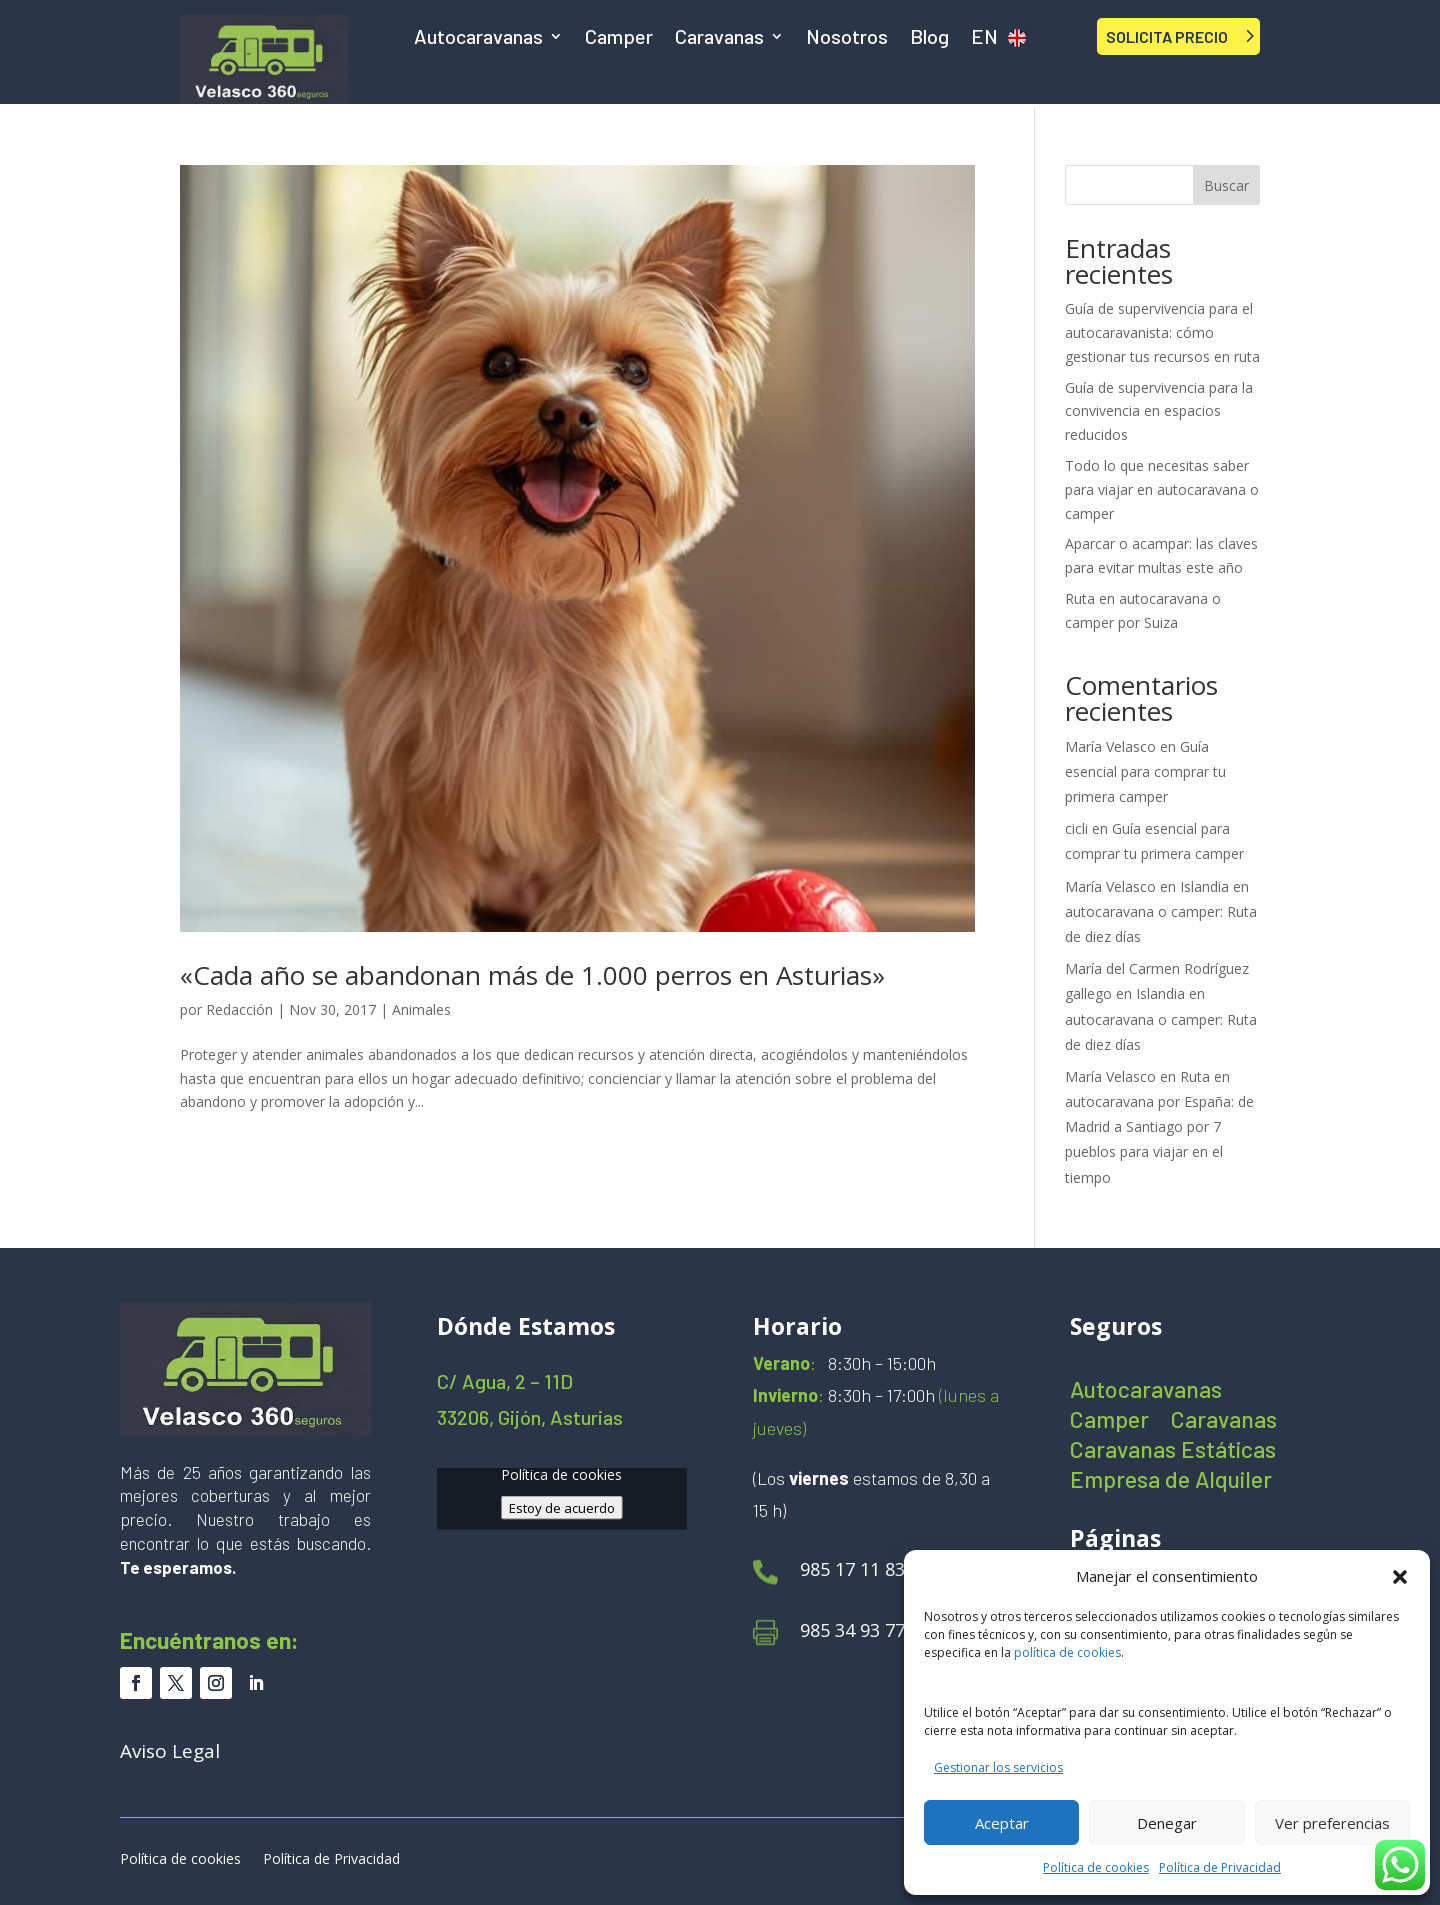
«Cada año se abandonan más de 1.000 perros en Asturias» (532, 975)
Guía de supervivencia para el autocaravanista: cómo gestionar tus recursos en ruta (1162, 332)
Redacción (239, 1009)
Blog (929, 38)
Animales (421, 1009)
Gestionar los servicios (998, 1767)
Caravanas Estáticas (1173, 1452)
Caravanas (719, 38)
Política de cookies (1096, 1867)
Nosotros (847, 38)
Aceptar (1002, 1823)
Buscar (1226, 185)
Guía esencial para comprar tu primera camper (1145, 771)
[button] (1400, 1577)
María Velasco (1110, 746)
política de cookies (1067, 1652)
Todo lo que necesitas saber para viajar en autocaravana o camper (1162, 489)
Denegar (1167, 1823)
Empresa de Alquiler (1171, 1482)
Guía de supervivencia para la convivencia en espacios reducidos (1159, 411)
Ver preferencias (1332, 1823)
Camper (619, 38)
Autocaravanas (478, 38)
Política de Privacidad (1220, 1867)
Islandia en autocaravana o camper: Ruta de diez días (1161, 911)
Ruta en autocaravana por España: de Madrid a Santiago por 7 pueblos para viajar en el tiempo (1159, 1127)
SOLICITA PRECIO (1167, 36)
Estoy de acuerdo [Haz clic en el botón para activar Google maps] (562, 1507)
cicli (1076, 828)
